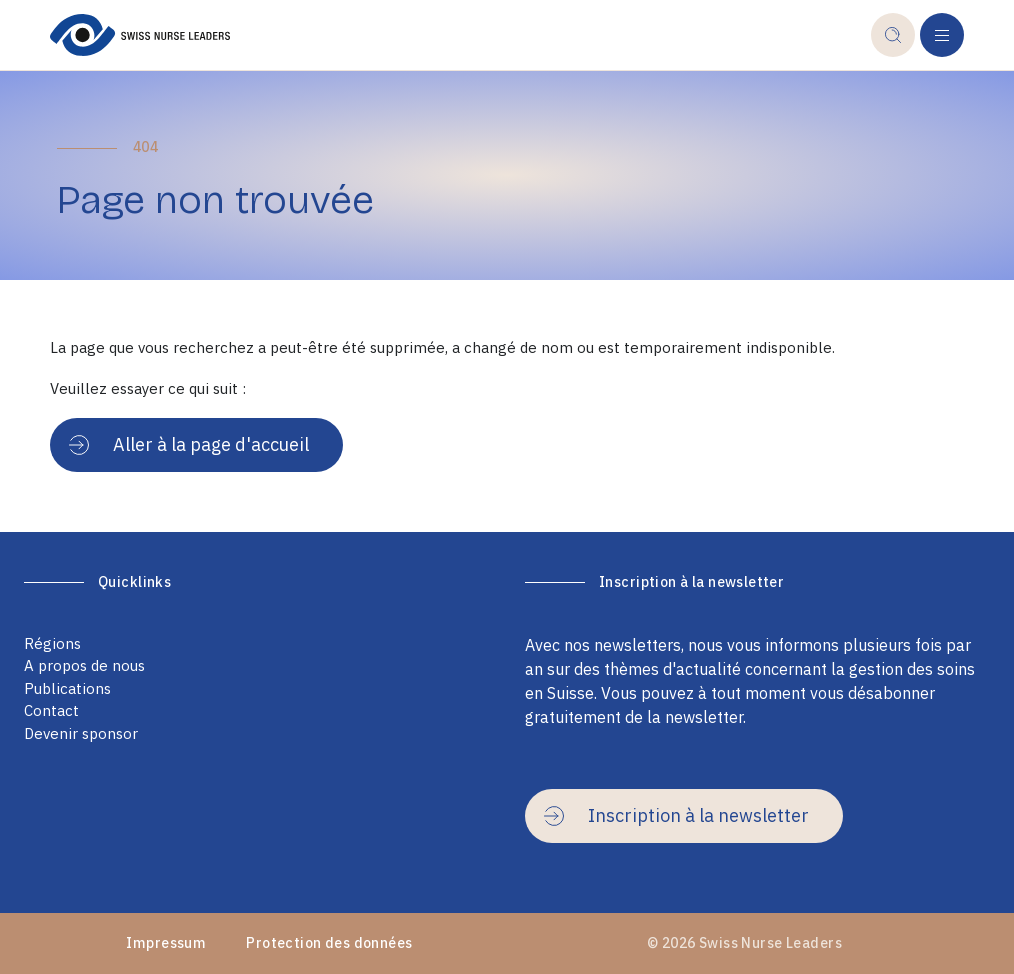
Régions (52, 643)
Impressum (166, 943)
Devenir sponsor (81, 733)
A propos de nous (84, 665)
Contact (51, 710)
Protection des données (329, 943)
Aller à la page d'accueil (189, 444)
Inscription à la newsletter (676, 815)
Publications (67, 688)
